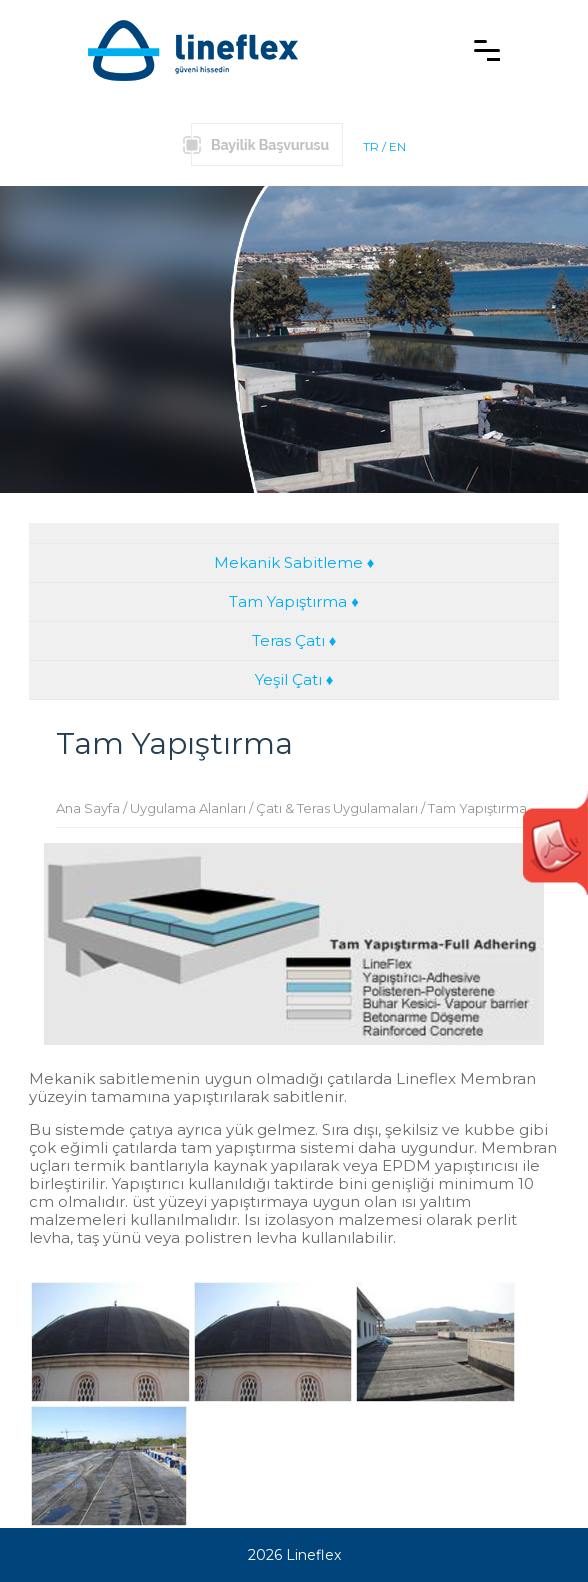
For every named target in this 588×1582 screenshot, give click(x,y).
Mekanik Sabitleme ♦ (294, 562)
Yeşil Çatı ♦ (294, 679)
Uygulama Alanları (188, 808)
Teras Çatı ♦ (294, 640)
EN (397, 146)
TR (371, 146)
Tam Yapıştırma (477, 808)
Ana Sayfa (88, 808)
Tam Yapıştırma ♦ (294, 601)
